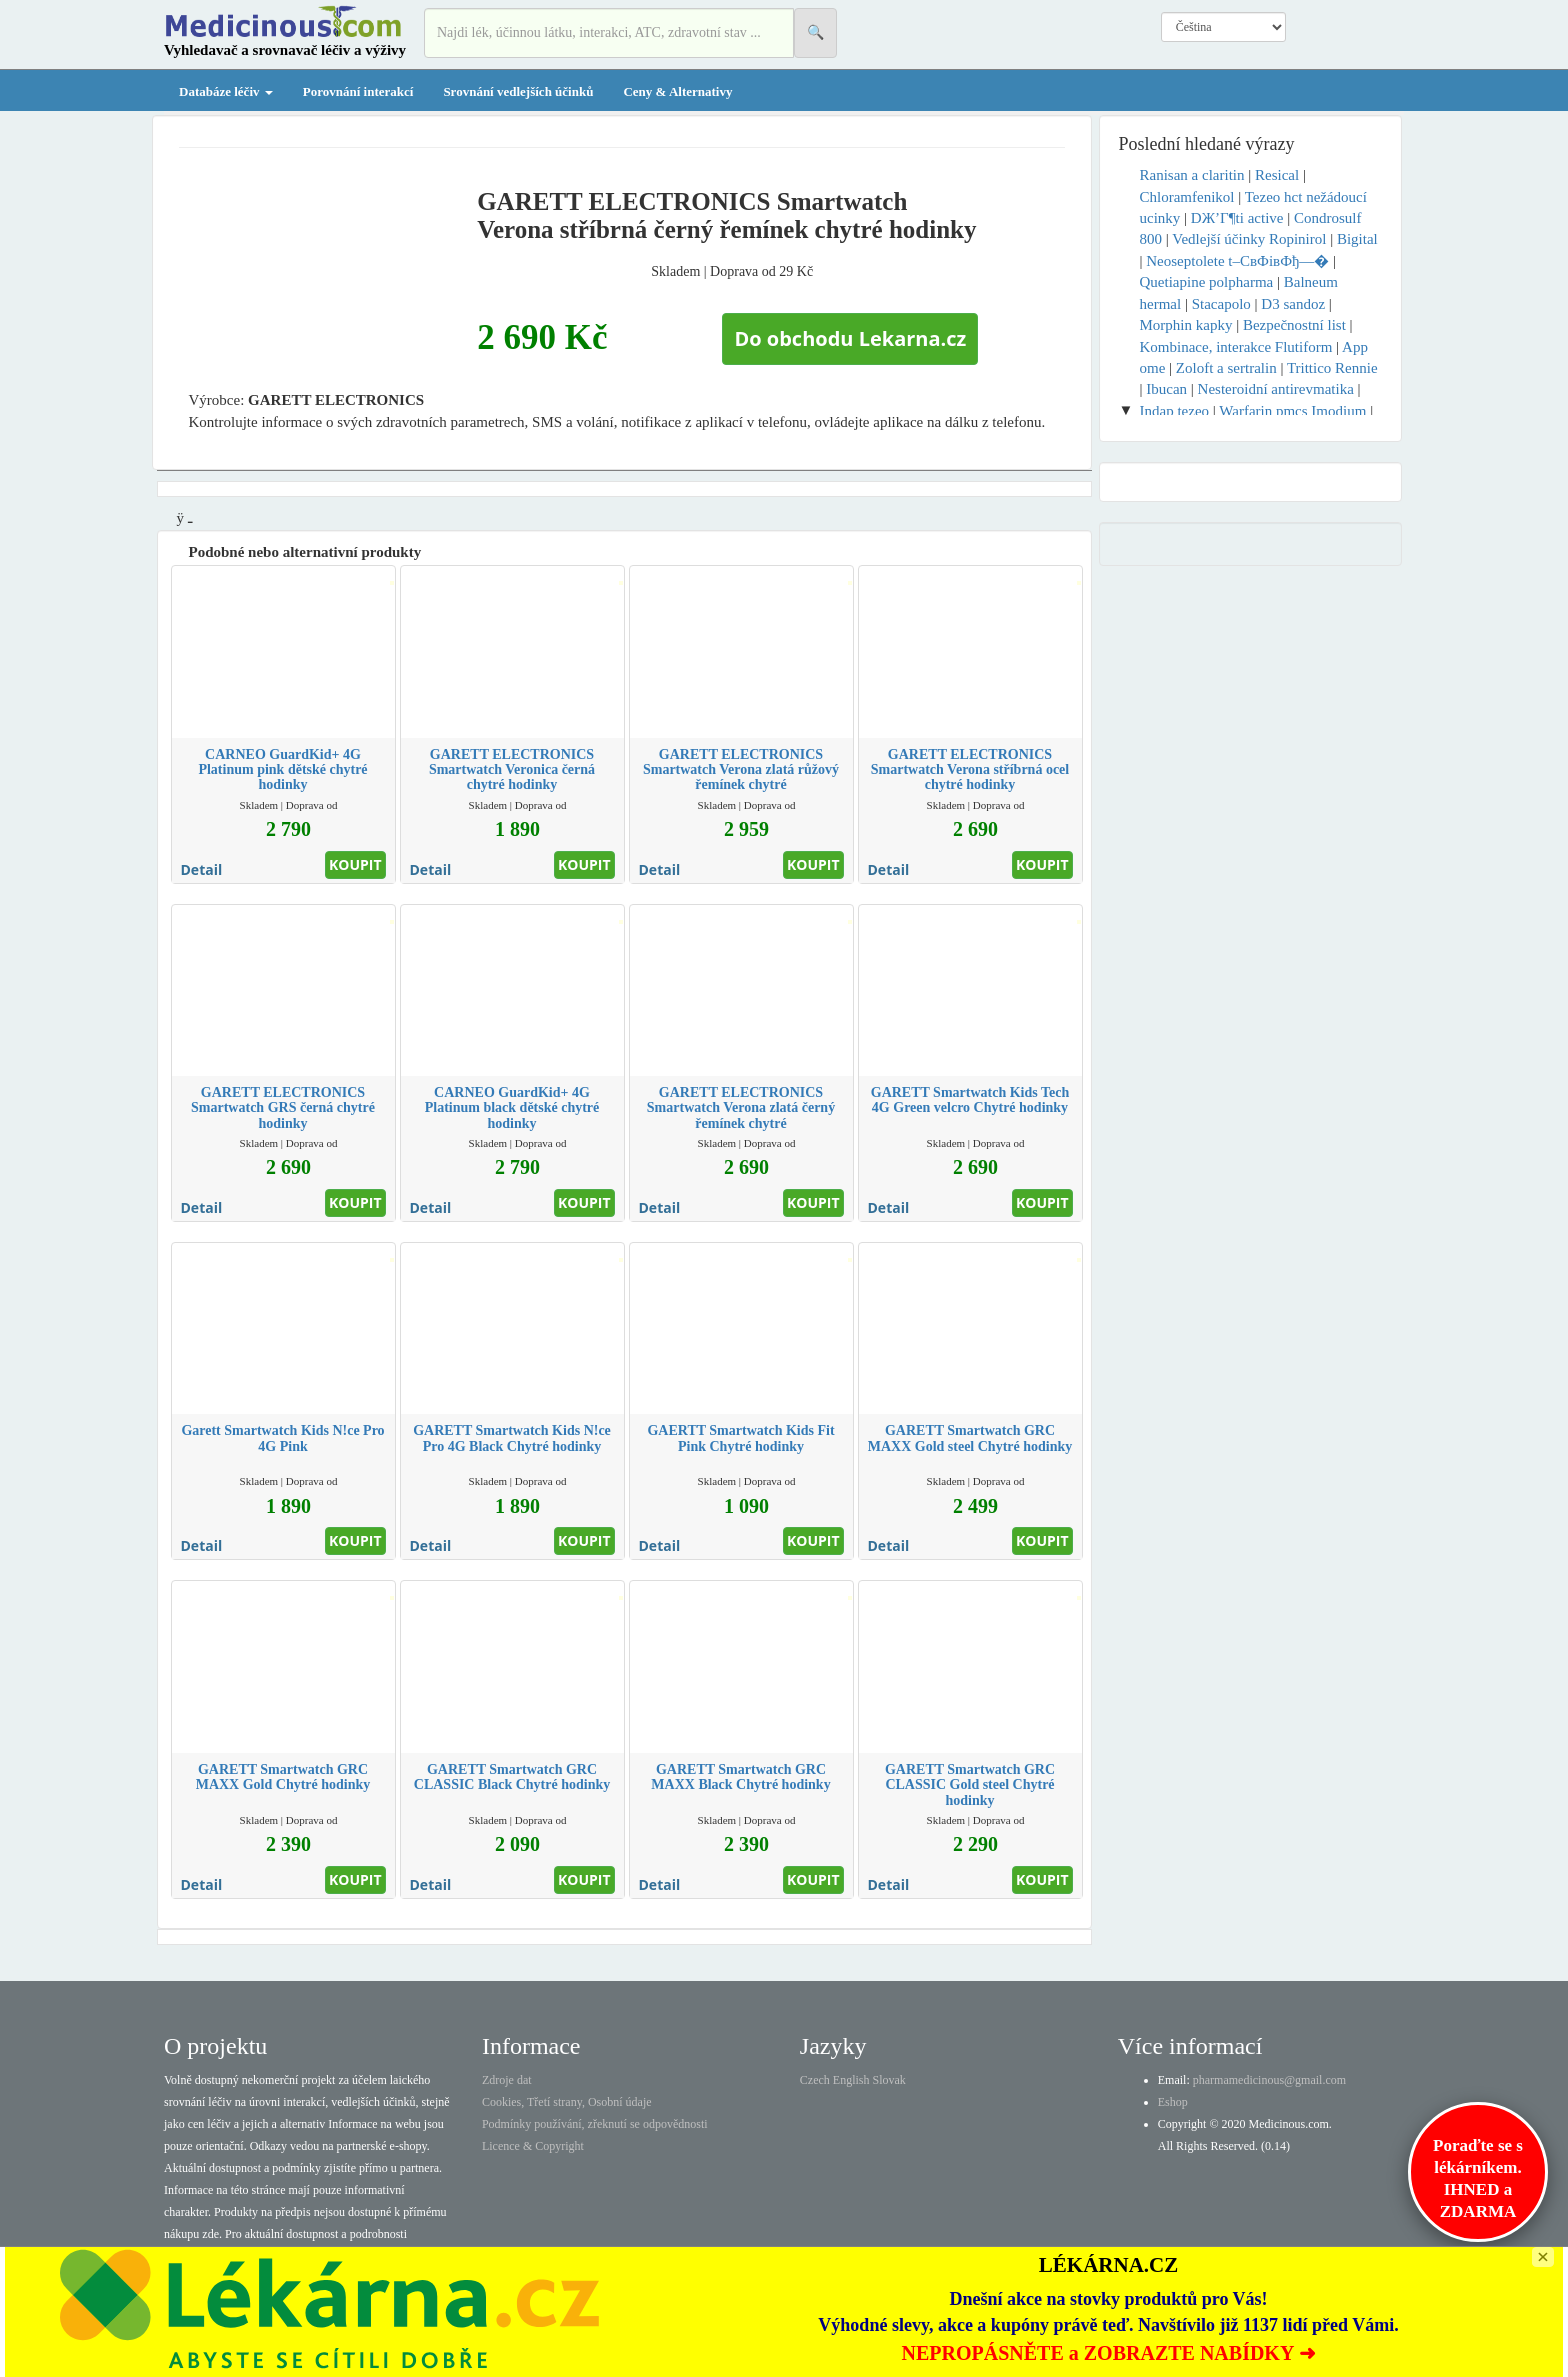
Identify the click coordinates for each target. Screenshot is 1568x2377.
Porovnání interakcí (358, 91)
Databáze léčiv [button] (226, 91)
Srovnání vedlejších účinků (518, 91)
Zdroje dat (507, 2080)
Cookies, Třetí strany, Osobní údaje (567, 2102)
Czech (815, 2080)
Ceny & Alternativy (677, 91)
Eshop (1173, 2102)
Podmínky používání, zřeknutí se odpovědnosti (595, 2124)
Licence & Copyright (533, 2146)
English (851, 2080)
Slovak (889, 2080)
